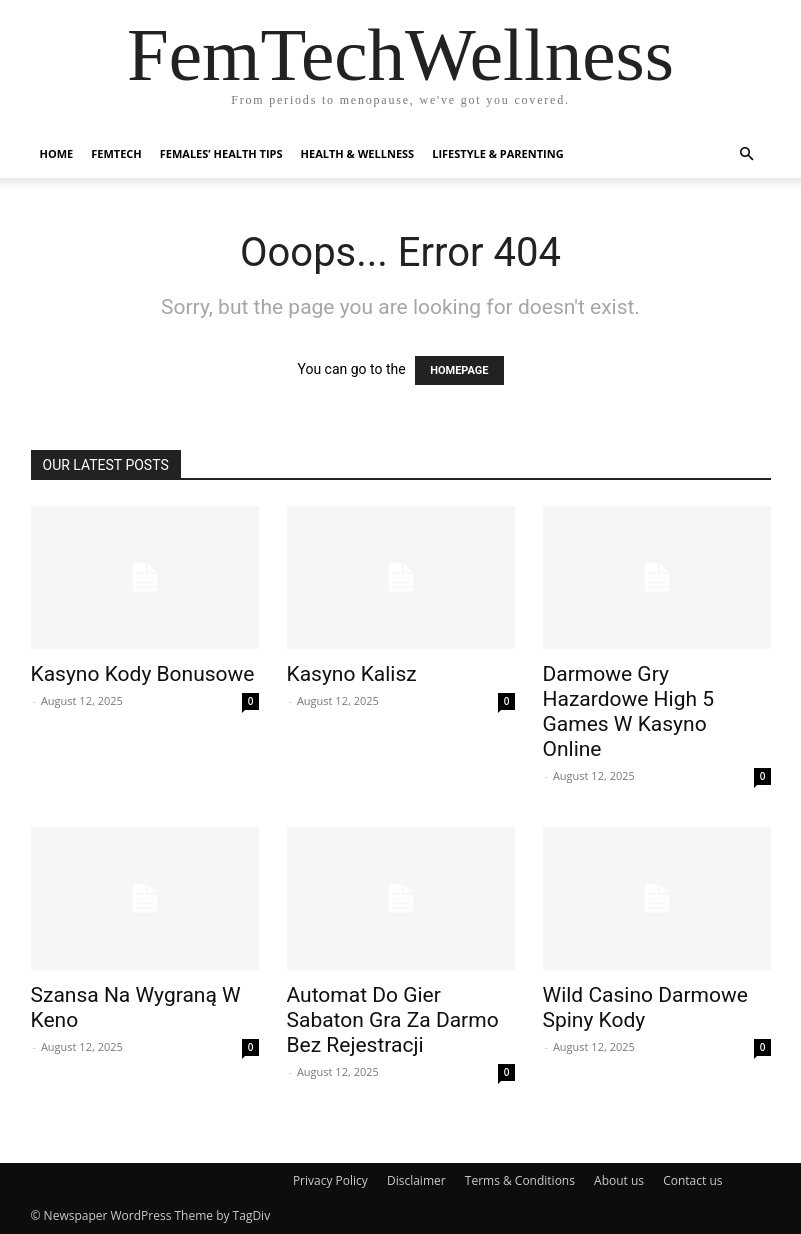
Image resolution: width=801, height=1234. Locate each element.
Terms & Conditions (520, 1180)
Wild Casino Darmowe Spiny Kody (645, 1007)
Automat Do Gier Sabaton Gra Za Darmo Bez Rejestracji (393, 1020)
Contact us (692, 1180)
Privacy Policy (330, 1180)
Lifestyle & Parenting (497, 153)
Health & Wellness (358, 153)
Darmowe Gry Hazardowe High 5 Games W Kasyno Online (629, 711)
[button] (747, 154)
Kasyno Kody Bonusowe (143, 674)
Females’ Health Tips (221, 153)
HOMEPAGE (459, 370)
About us (619, 1180)
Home (57, 153)
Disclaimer (416, 1180)
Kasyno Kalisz (352, 674)
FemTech (116, 153)
